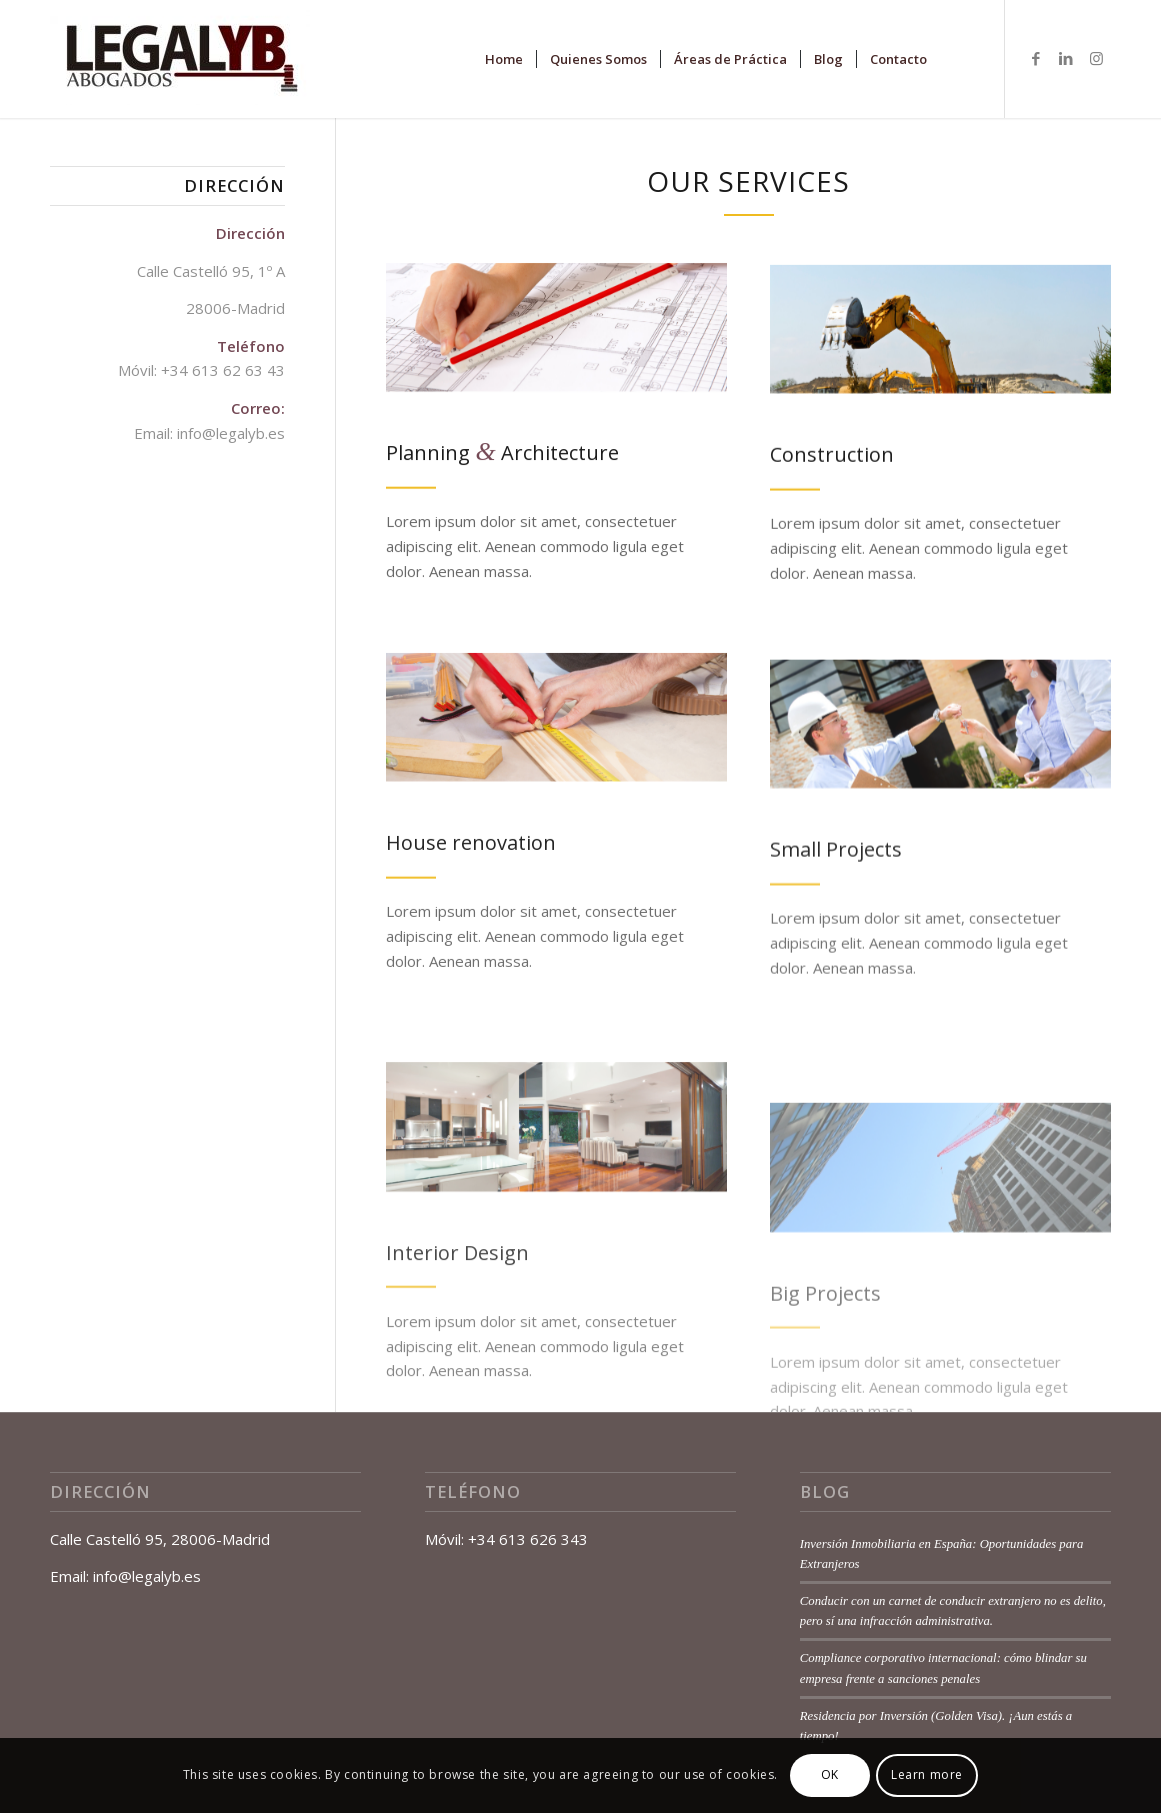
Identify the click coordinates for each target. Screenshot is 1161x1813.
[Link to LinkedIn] (1066, 58)
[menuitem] (504, 59)
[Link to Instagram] (1096, 58)
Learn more (927, 1774)
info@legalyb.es (231, 433)
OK (830, 1774)
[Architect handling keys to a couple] (940, 755)
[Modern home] (556, 1192)
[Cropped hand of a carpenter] (556, 737)
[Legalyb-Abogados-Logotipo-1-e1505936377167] (180, 59)
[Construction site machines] (940, 338)
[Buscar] (959, 59)
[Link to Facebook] (1036, 58)
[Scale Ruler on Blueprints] (556, 332)
